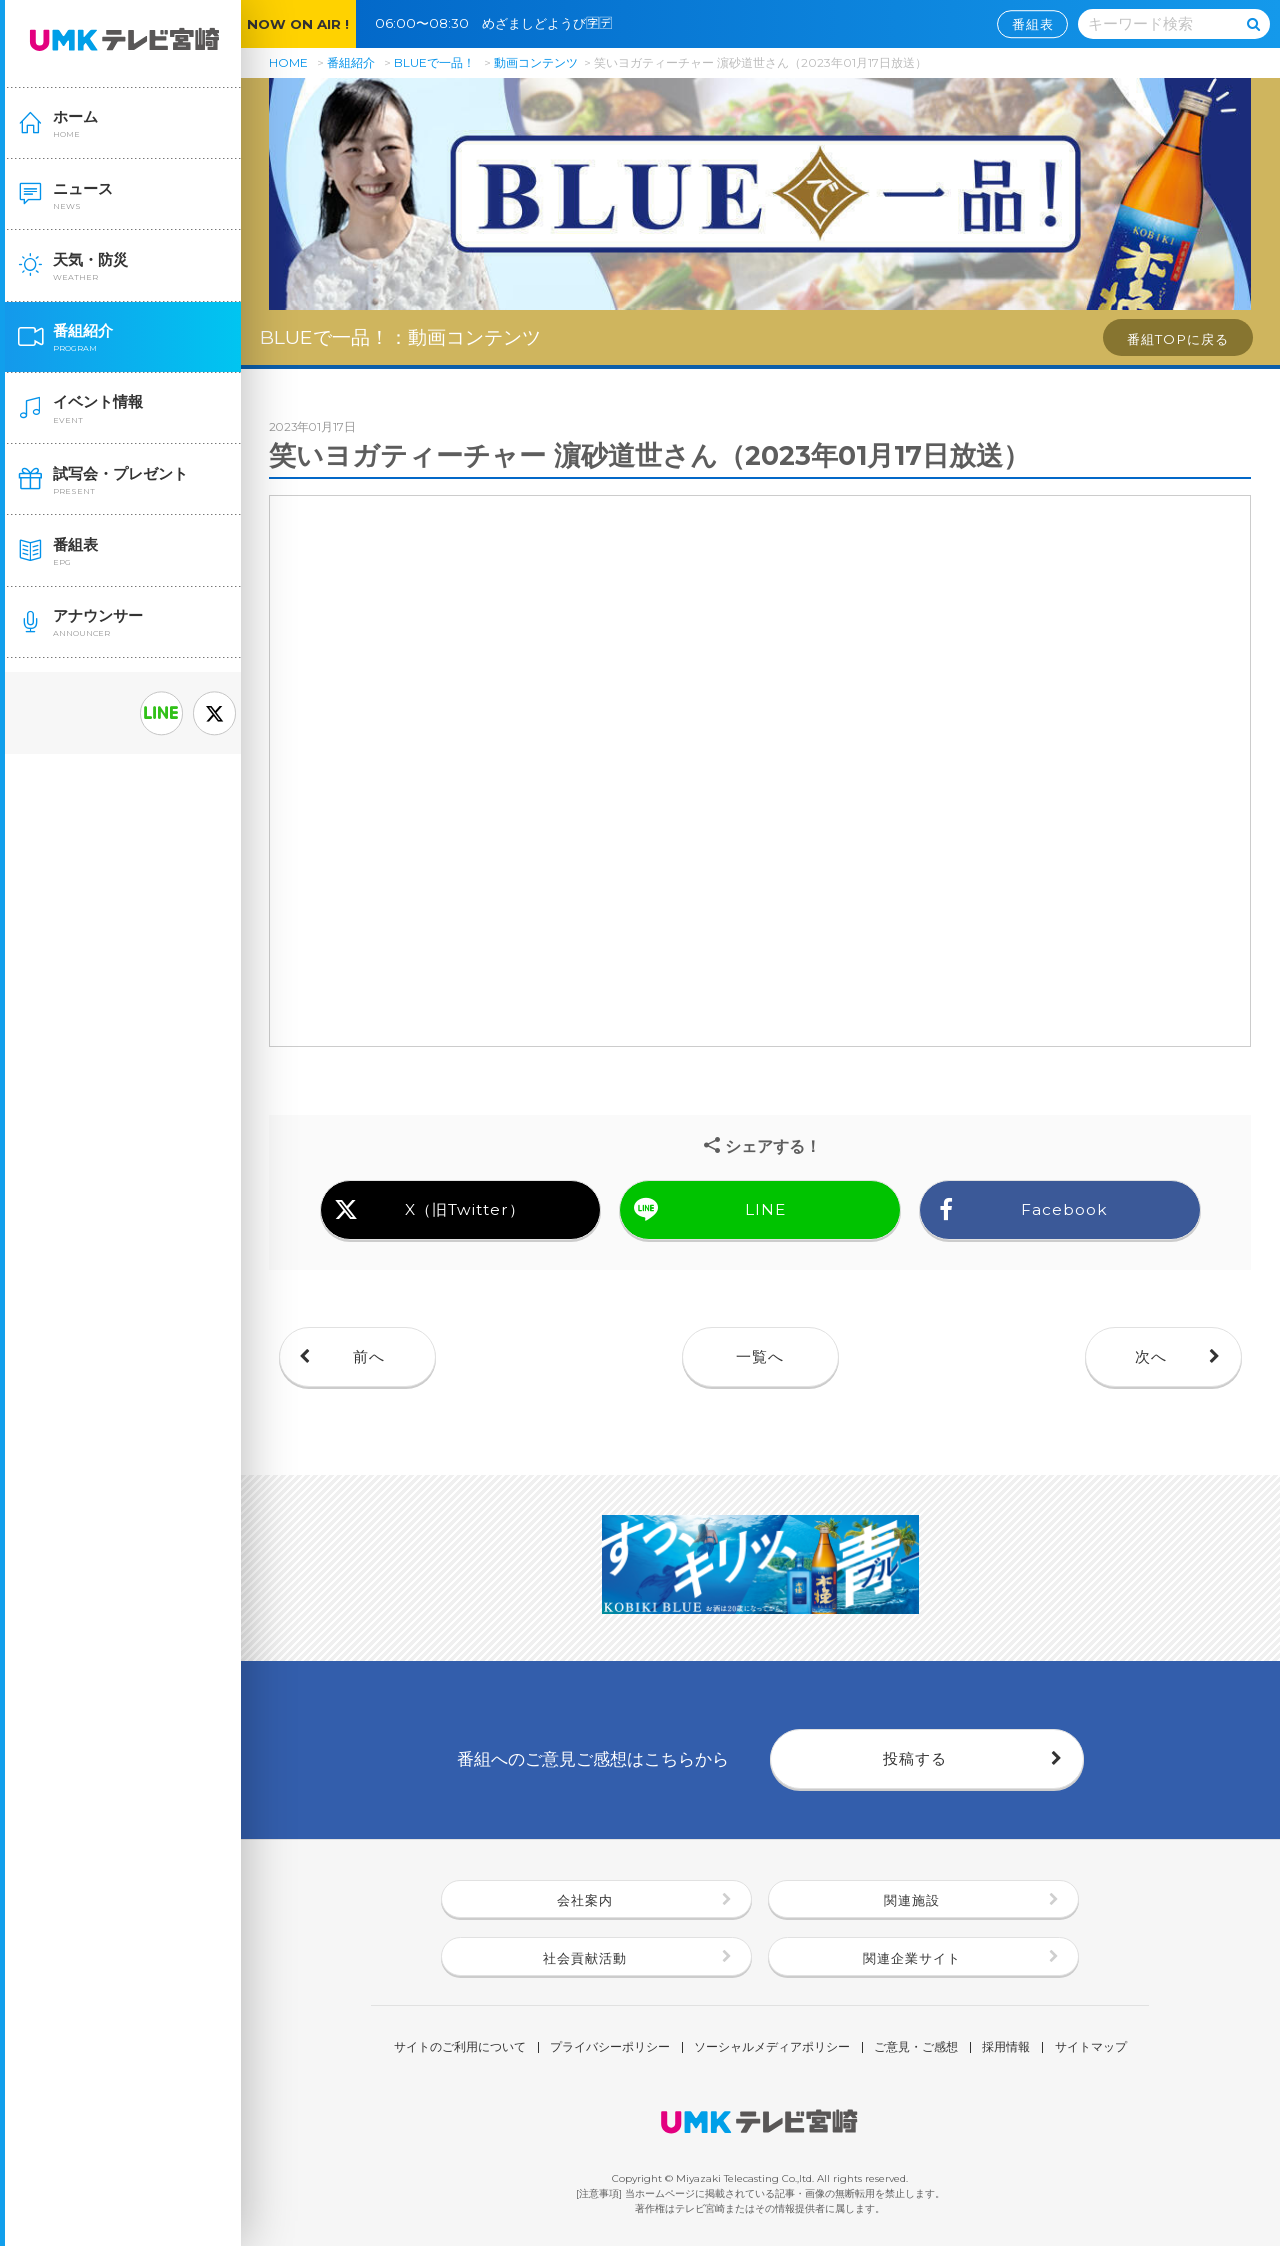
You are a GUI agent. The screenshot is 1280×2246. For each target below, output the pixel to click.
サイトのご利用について (460, 2048)
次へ (1151, 1356)
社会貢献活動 (585, 1958)
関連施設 (912, 1900)
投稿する (915, 1758)
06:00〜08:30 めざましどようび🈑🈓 (500, 23)
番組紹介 (351, 62)
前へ (369, 1356)
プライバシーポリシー (610, 2048)
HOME (288, 62)
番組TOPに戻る (1178, 339)
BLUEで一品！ (434, 62)
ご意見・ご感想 (916, 2048)
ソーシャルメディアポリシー (772, 2048)
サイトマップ (1091, 2048)
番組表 (1033, 24)
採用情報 (1006, 2048)
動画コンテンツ (536, 62)
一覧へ (760, 1356)
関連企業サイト (912, 1958)
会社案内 (585, 1900)
